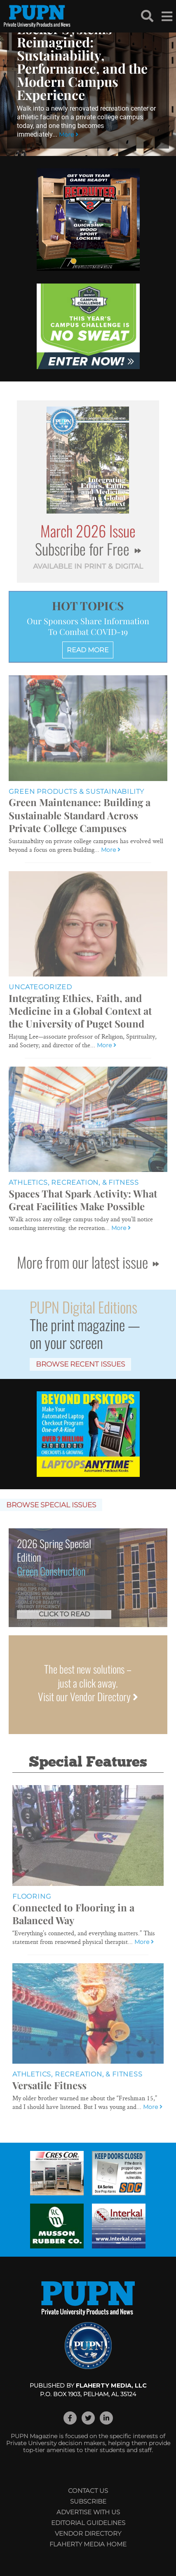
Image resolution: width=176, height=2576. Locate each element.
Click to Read (64, 1614)
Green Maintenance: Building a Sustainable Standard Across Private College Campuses (79, 814)
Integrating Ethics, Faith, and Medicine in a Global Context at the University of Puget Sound (80, 1010)
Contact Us (88, 2491)
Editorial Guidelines (88, 2523)
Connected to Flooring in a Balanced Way (73, 1914)
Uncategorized (40, 987)
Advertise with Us (88, 2512)
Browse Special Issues (51, 1505)
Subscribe (88, 2501)
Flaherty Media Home (88, 2544)
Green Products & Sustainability (76, 791)
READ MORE (88, 650)
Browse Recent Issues (80, 1364)
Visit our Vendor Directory (88, 1696)
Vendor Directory (88, 2533)
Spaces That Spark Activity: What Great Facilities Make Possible (83, 1200)
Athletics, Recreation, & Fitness (74, 1182)
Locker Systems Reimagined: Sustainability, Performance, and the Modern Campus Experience (82, 61)
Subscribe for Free (88, 548)
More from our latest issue (88, 1262)
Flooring (31, 1896)
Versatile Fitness (49, 2085)
